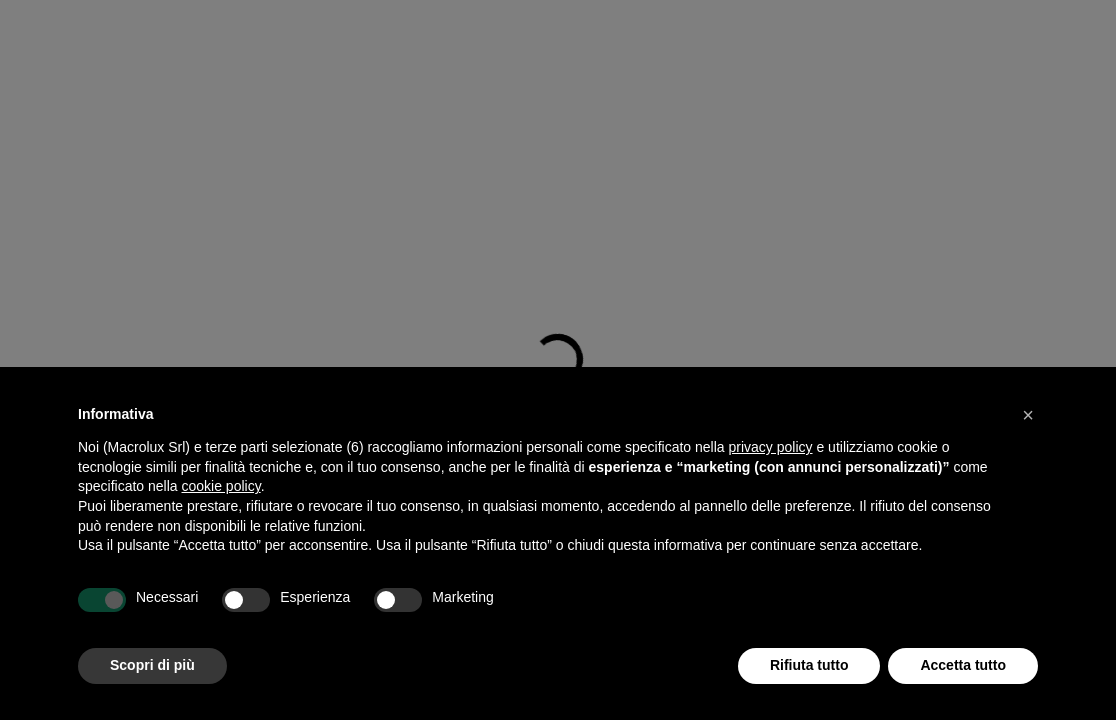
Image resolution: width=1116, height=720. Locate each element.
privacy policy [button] (771, 447)
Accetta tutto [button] (963, 665)
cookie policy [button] (221, 486)
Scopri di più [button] (152, 665)
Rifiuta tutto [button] (809, 665)
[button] (1028, 415)
